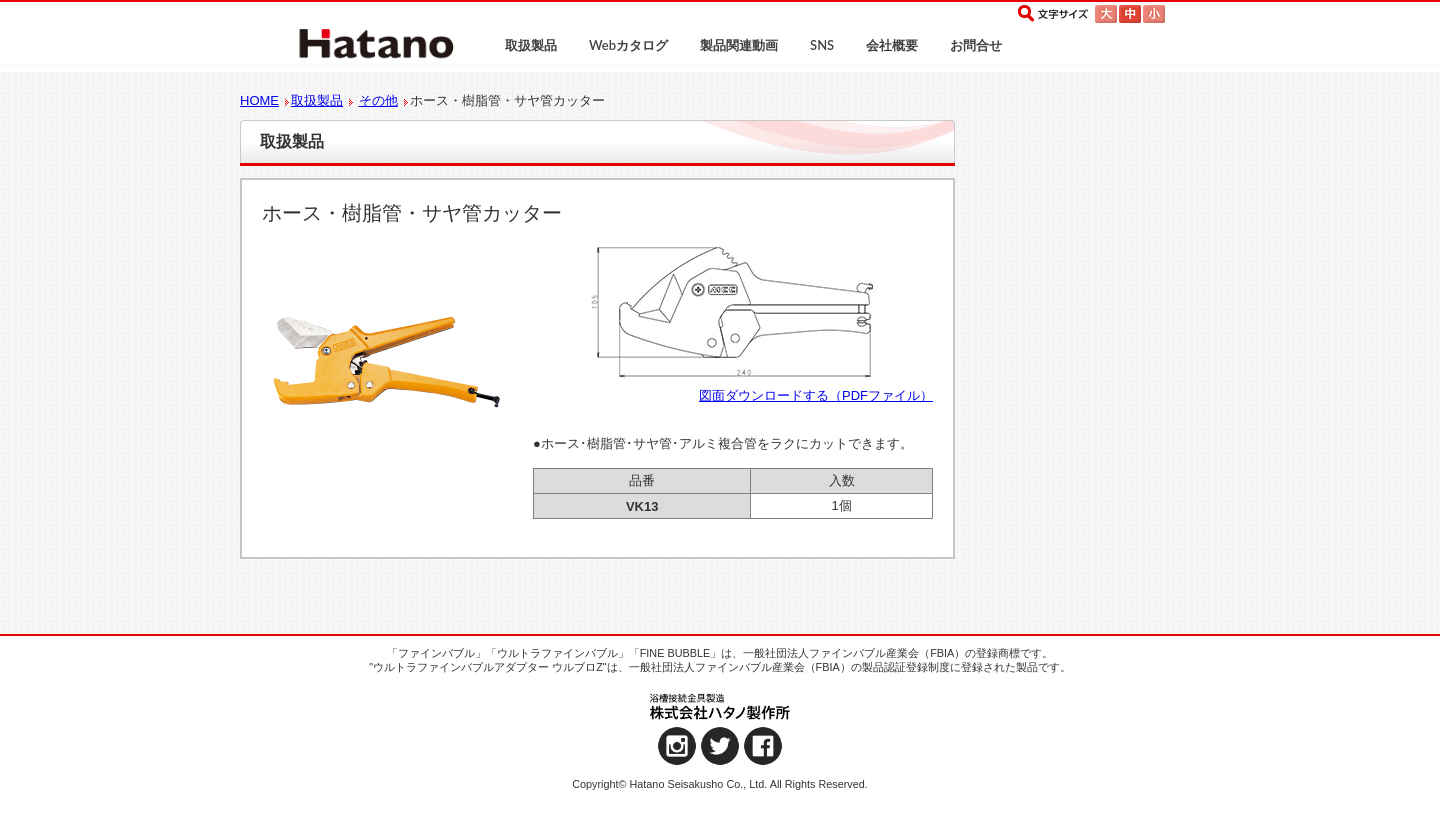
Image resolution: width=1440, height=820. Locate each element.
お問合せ (976, 45)
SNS (822, 45)
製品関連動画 (739, 45)
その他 (378, 100)
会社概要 (892, 45)
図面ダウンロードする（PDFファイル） (816, 395)
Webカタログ (628, 45)
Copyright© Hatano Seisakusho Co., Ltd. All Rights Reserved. (720, 784)
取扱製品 (531, 45)
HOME (259, 100)
